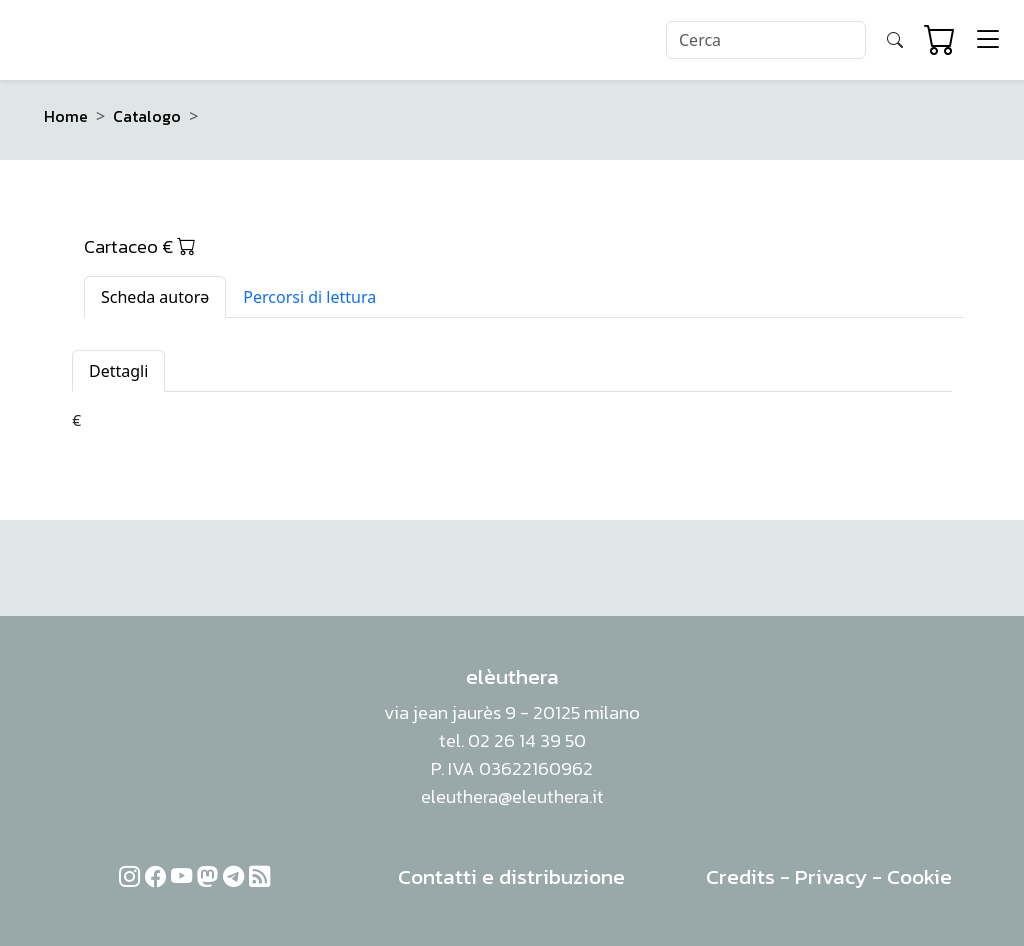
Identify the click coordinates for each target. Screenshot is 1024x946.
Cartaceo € (140, 246)
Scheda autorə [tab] (155, 297)
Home (66, 116)
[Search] (766, 40)
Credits (740, 876)
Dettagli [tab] (118, 371)
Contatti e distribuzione (511, 876)
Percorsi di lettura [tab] (309, 297)
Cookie (919, 876)
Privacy (831, 876)
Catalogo (147, 116)
